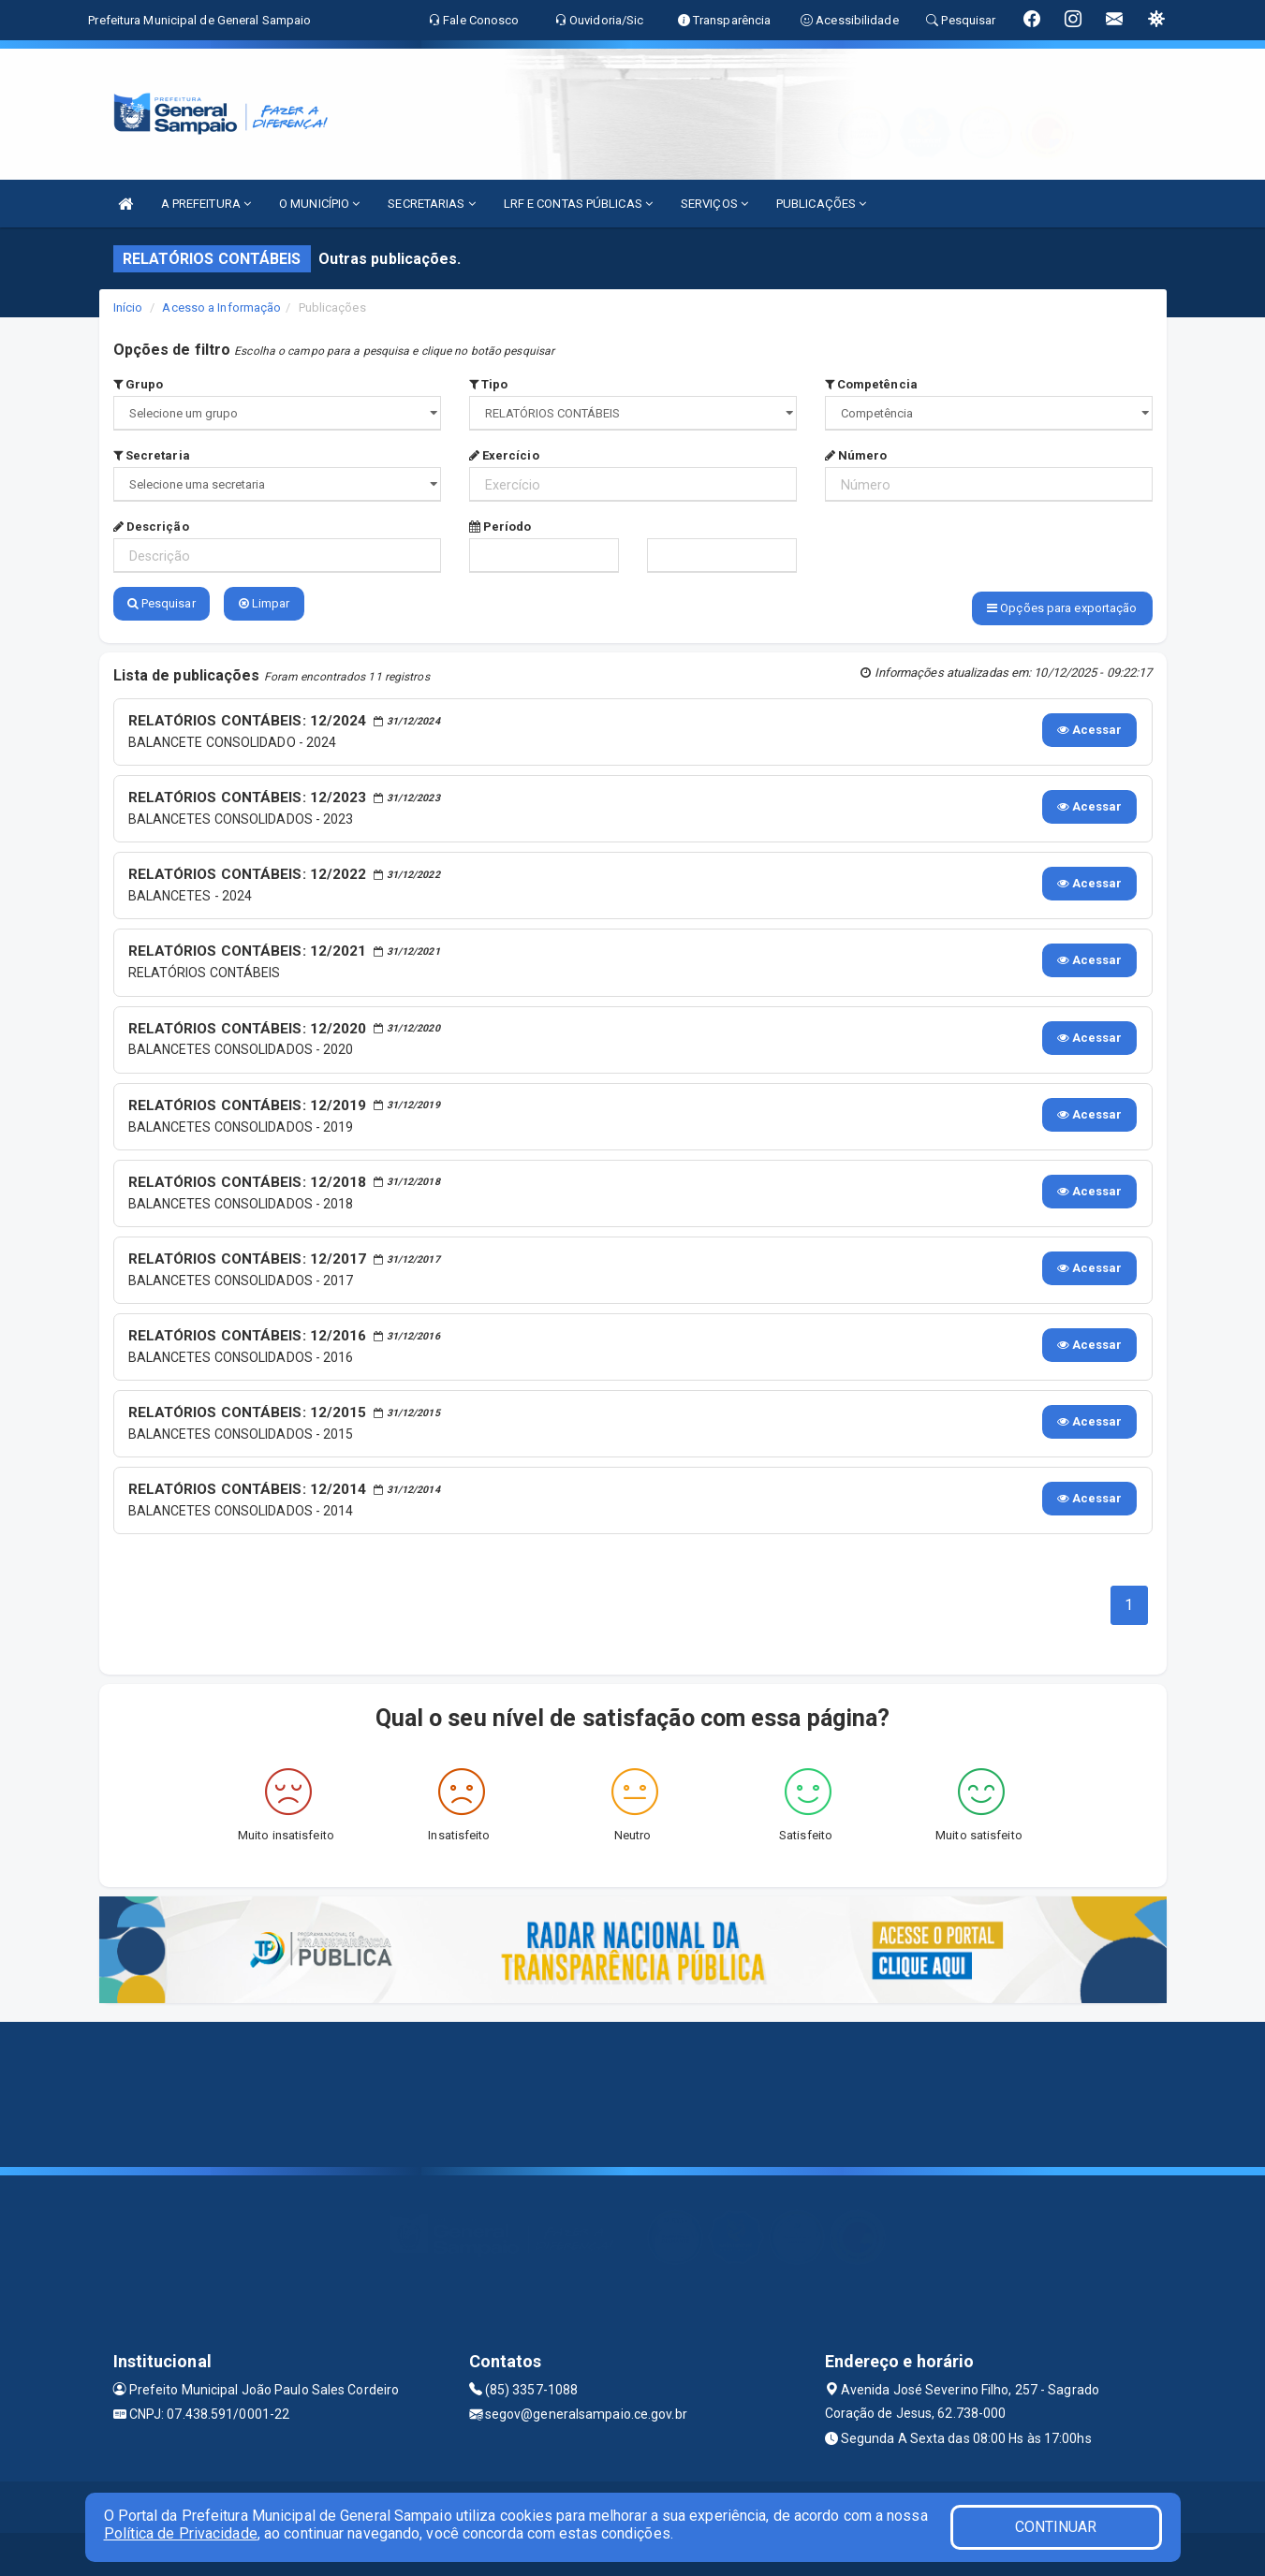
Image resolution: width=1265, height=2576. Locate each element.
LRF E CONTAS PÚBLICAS (578, 204)
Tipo (488, 384)
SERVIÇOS (714, 204)
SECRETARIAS (431, 204)
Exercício (504, 455)
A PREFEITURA (206, 204)
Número (856, 455)
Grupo (138, 384)
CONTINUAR (1056, 2527)
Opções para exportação (1062, 608)
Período (500, 527)
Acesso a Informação (221, 307)
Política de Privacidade (180, 2533)
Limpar (264, 603)
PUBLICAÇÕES (821, 204)
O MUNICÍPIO (319, 204)
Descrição (151, 527)
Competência (871, 384)
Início (128, 307)
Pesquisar (161, 603)
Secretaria (151, 455)
